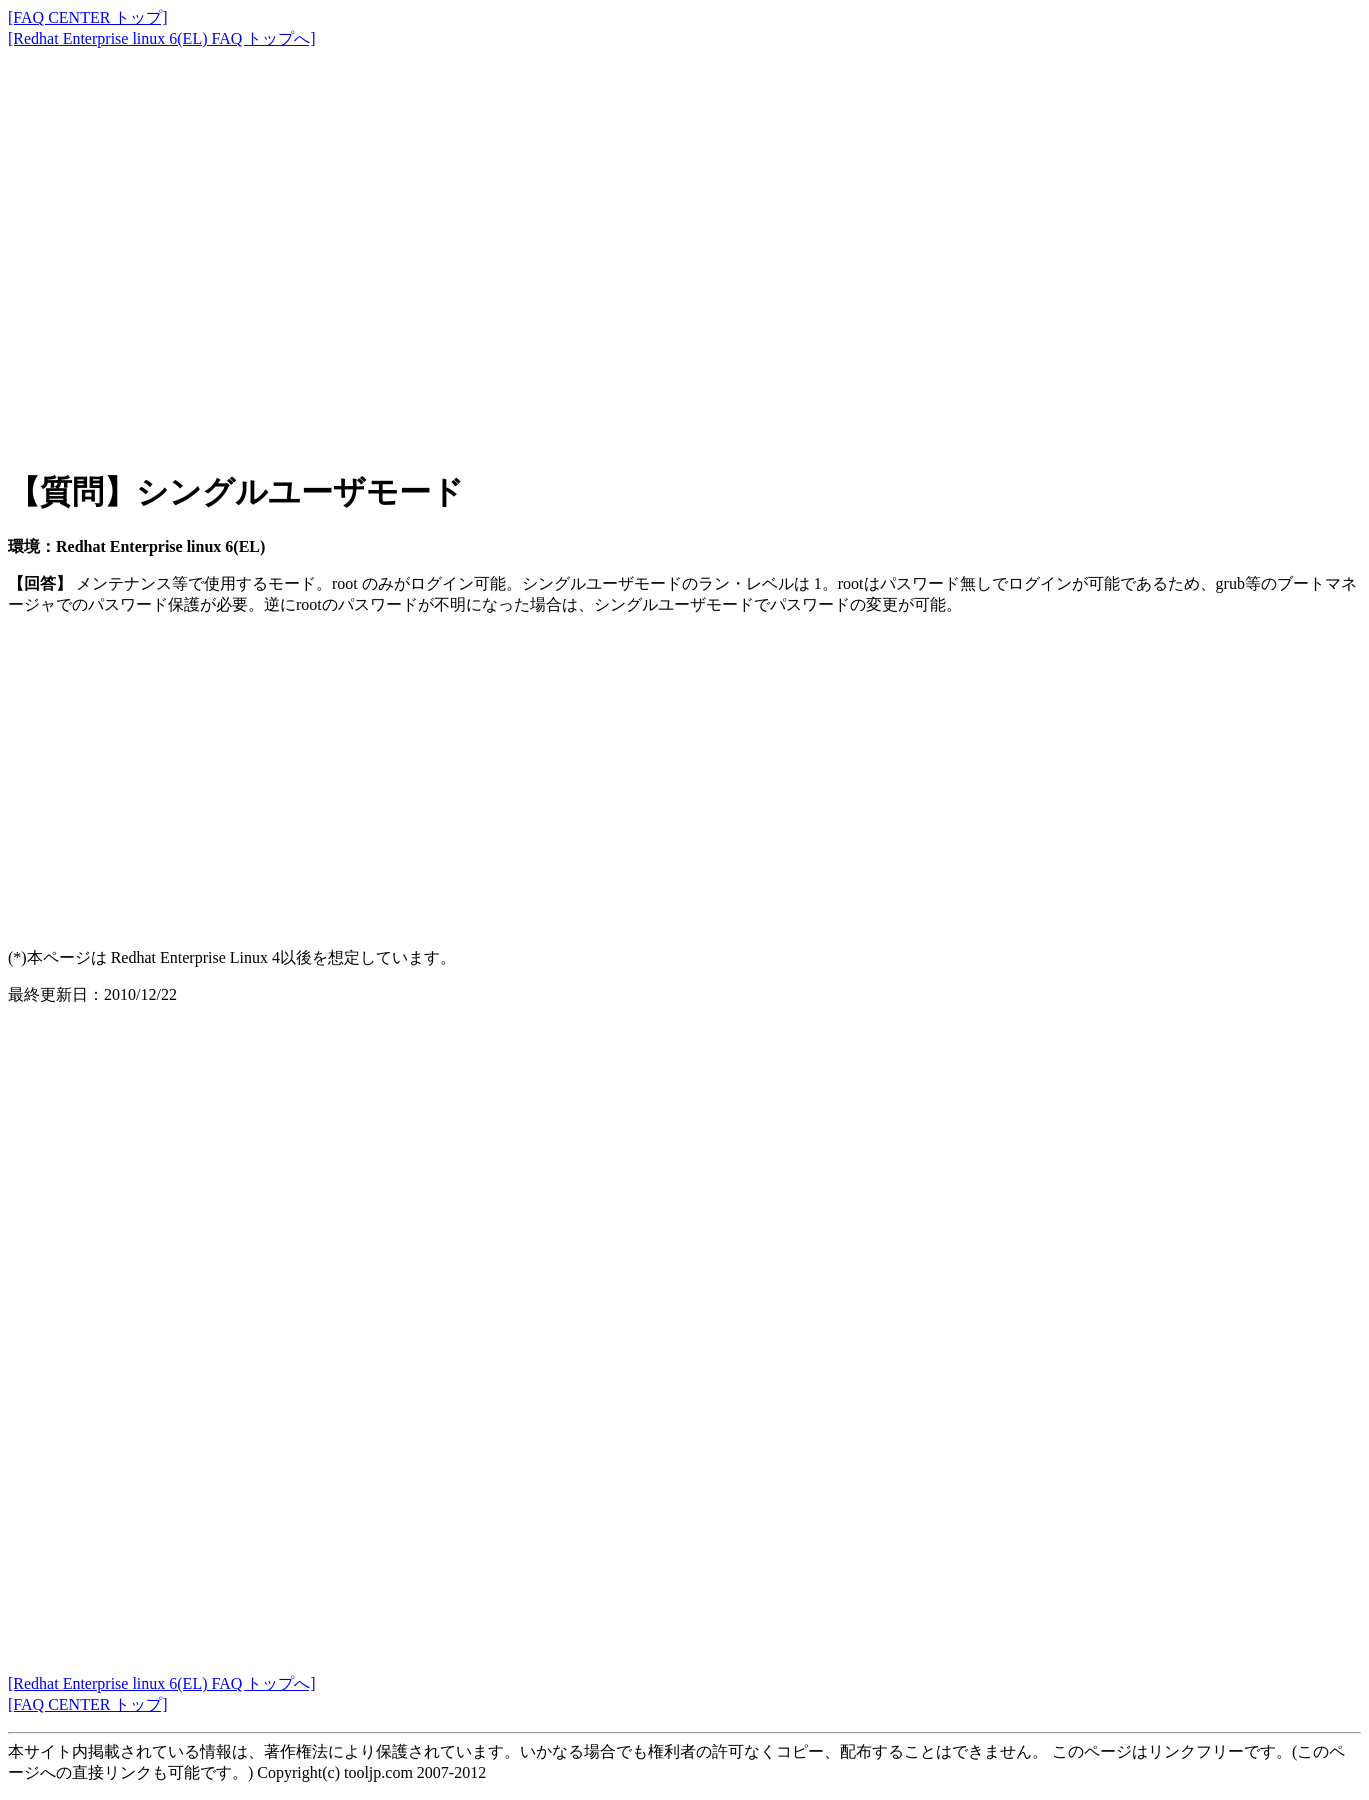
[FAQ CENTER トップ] (88, 17)
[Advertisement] (608, 240)
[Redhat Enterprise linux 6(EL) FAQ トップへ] (162, 38)
